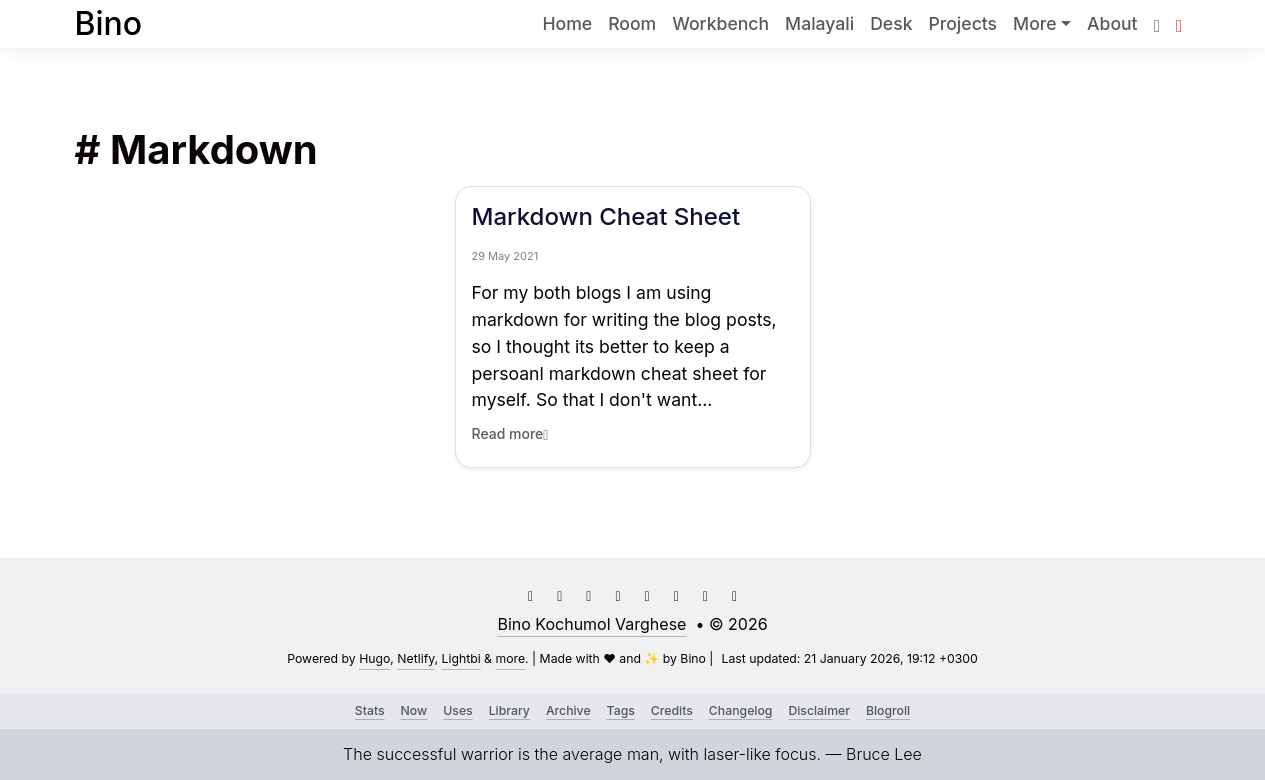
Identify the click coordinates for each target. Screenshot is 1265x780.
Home (567, 23)
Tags (621, 710)
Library (509, 710)
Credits (672, 710)
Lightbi (461, 658)
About (1112, 23)
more (510, 658)
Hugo (374, 658)
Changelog (741, 710)
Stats (370, 710)
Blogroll (888, 710)
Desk (891, 23)
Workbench (720, 23)
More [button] (1034, 23)
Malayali (819, 23)
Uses (457, 710)
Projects (962, 23)
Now (414, 710)
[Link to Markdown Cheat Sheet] (633, 308)
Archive (568, 710)
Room (632, 23)
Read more (510, 433)
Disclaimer (819, 710)
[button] (1179, 23)
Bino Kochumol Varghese (591, 624)
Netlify (415, 658)
